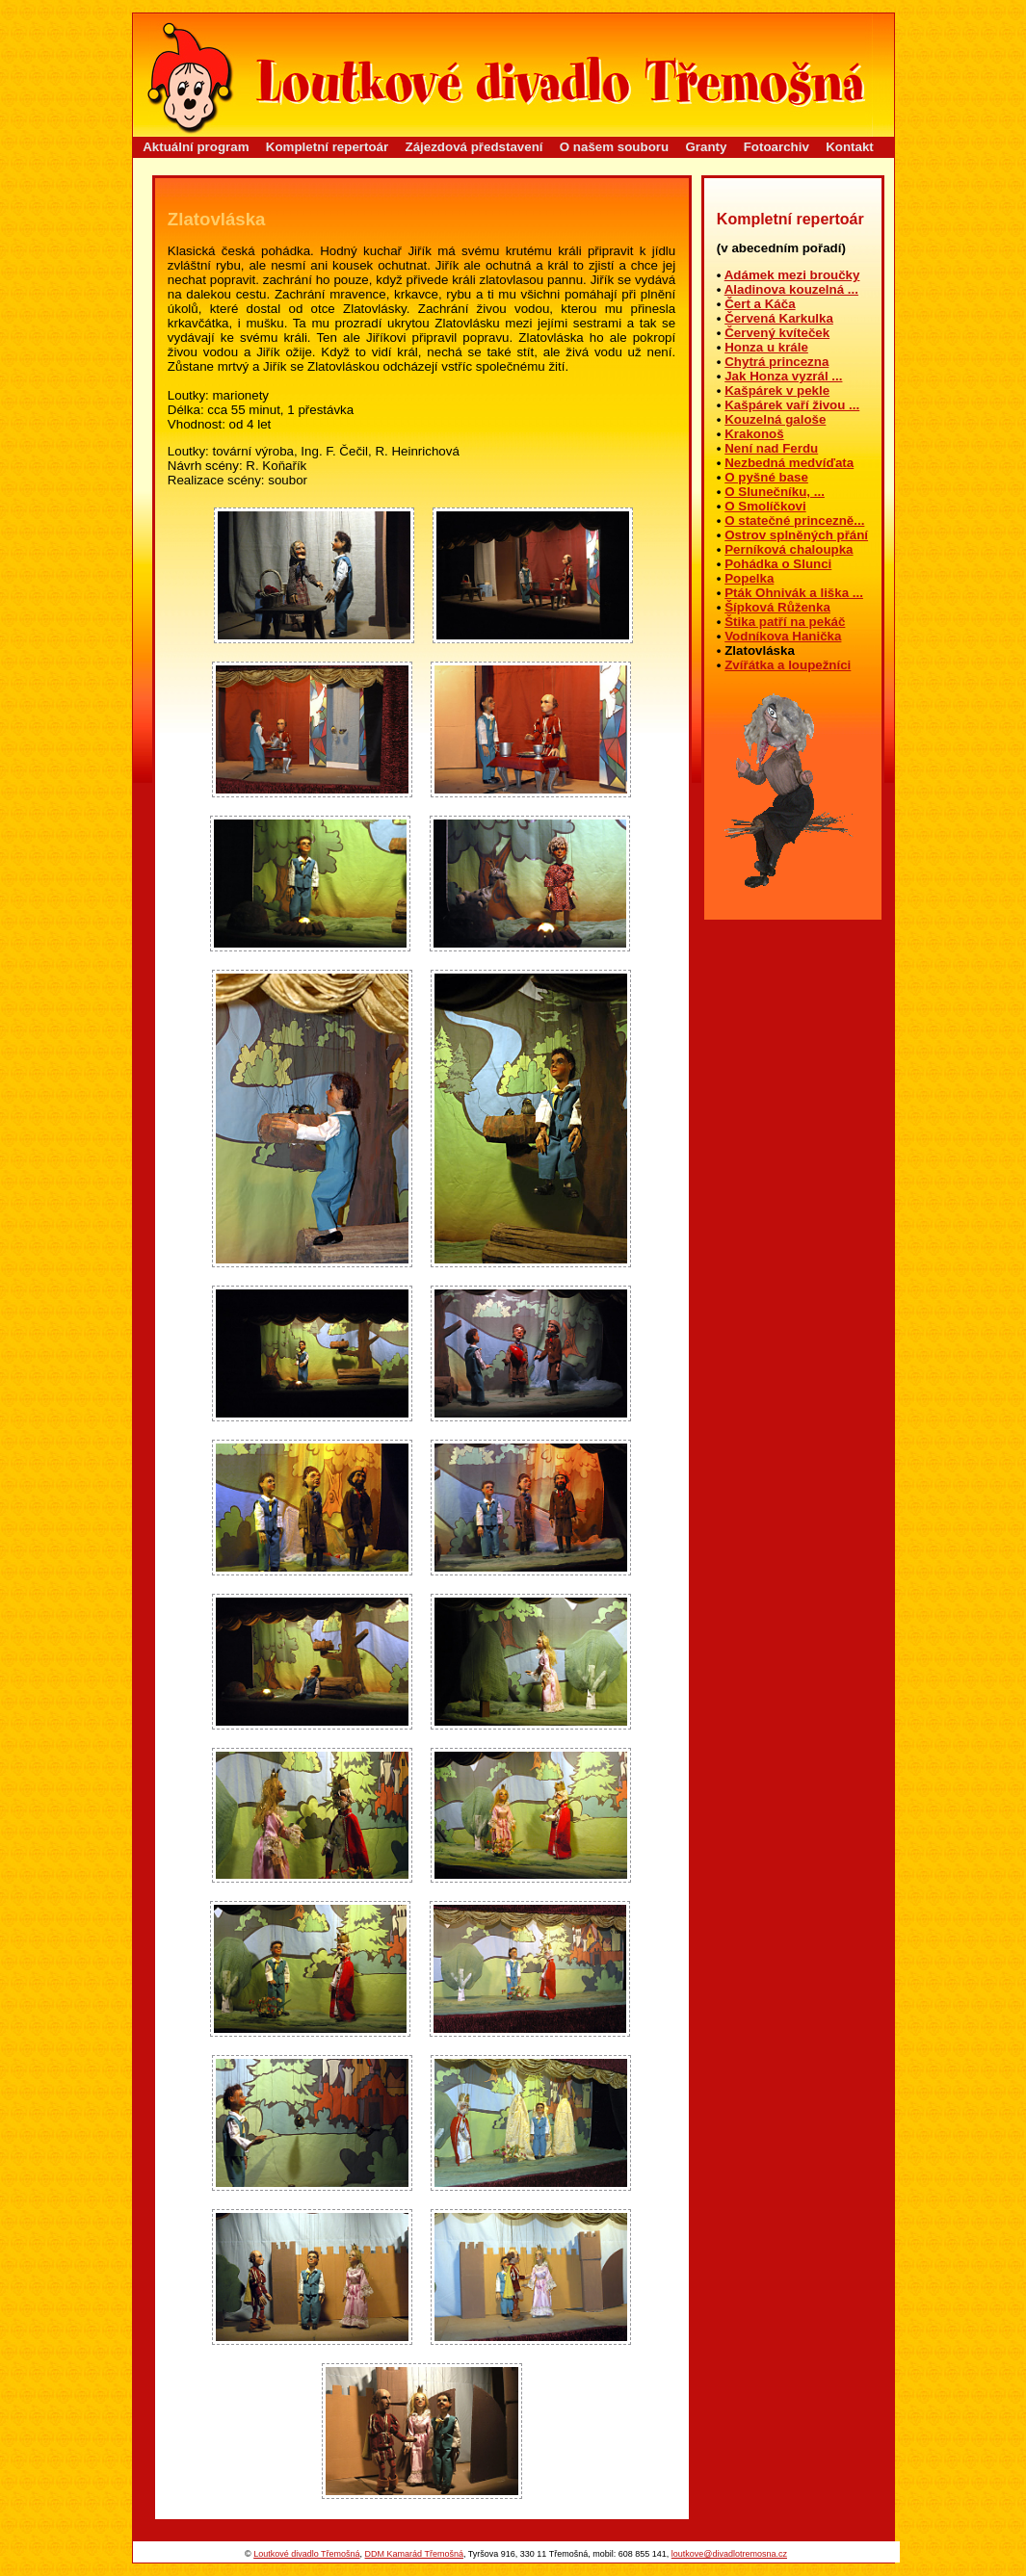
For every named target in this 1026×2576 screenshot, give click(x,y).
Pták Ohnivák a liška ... (793, 592)
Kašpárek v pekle (776, 390)
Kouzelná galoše (775, 419)
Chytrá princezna (776, 361)
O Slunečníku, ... (774, 491)
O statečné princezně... (794, 520)
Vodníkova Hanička (782, 636)
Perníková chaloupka (788, 549)
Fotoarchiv (776, 147)
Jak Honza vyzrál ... (783, 376)
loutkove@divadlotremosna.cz (729, 2554)
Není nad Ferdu (771, 448)
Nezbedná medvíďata (789, 462)
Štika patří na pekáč (784, 621)
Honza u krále (766, 347)
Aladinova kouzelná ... (791, 289)
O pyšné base (766, 477)
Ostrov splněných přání (796, 535)
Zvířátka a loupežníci (787, 665)
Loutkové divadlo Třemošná (306, 2554)
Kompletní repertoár (327, 147)
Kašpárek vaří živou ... (791, 405)
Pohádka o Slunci (777, 564)
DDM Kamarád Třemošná (414, 2554)
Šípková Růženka (777, 607)
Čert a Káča (759, 304)
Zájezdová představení (474, 147)
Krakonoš (753, 434)
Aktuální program (196, 147)
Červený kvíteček (776, 332)
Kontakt (850, 147)
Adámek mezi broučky (792, 275)
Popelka (749, 578)
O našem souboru (614, 147)
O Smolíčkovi (764, 506)
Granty (705, 147)
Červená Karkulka (778, 318)
